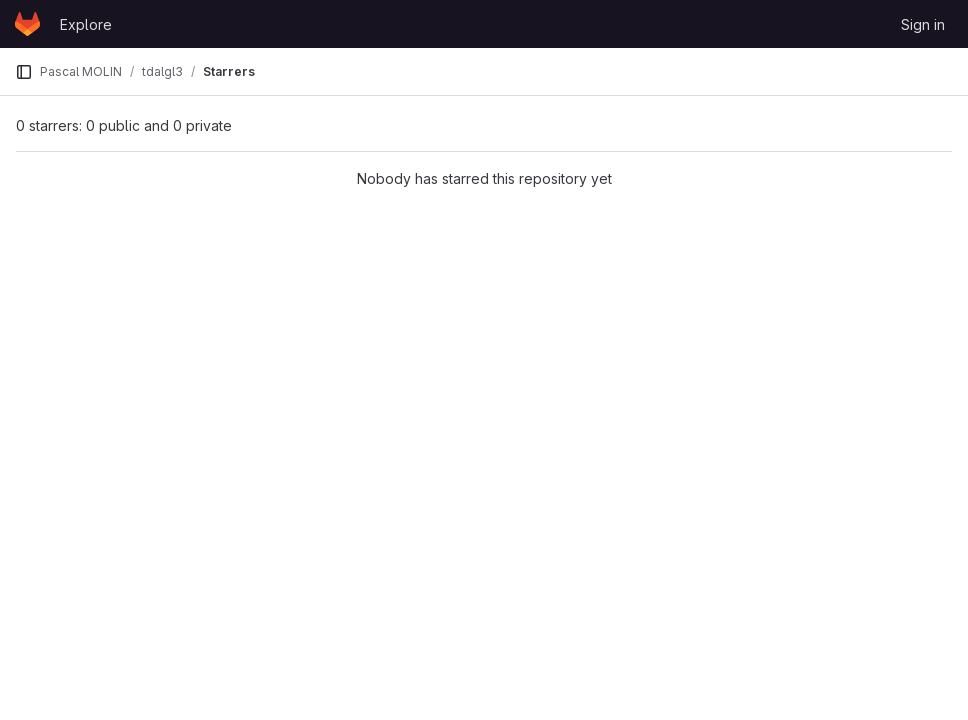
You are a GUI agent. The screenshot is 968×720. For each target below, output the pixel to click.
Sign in (923, 24)
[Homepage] (27, 24)
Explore (86, 24)
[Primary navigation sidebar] (24, 72)
